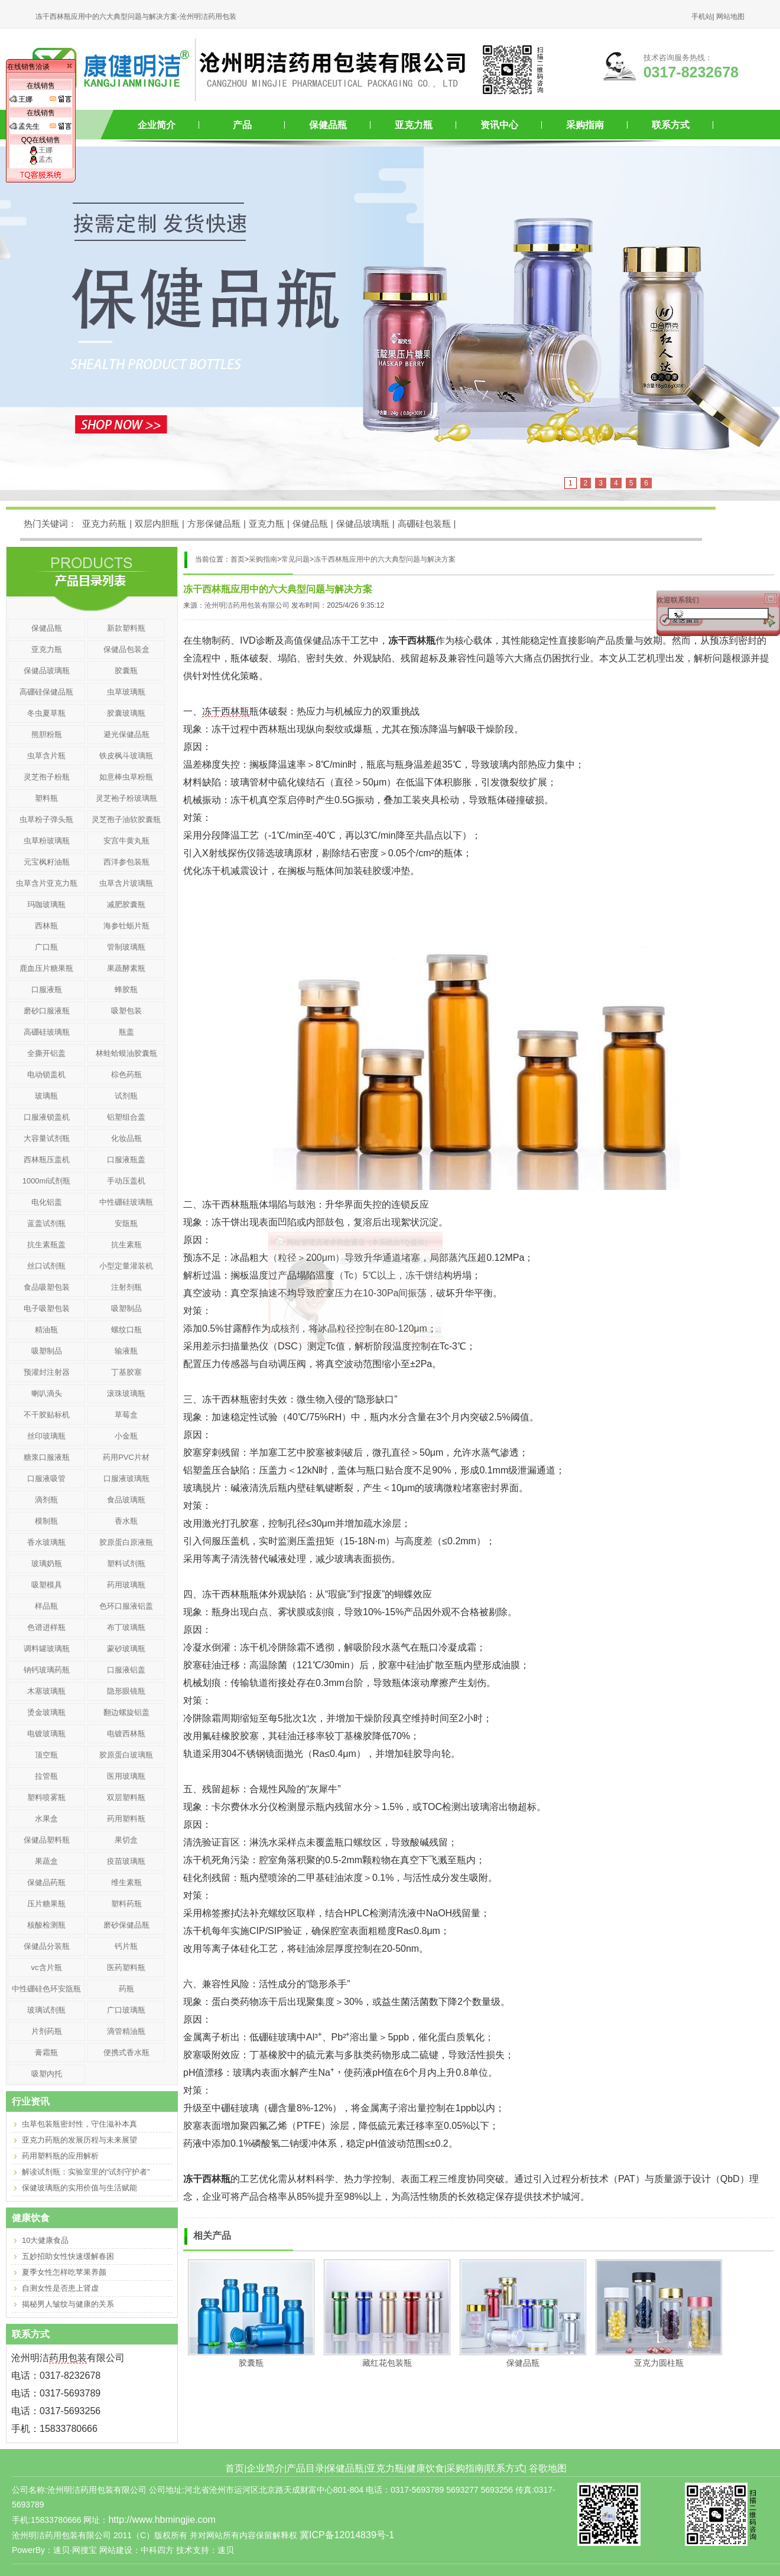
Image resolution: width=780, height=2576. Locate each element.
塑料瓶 (46, 798)
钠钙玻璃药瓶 (47, 1669)
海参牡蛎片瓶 (126, 925)
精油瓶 (46, 1329)
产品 (242, 125)
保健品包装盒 (126, 649)
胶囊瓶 (251, 2363)
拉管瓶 (46, 1776)
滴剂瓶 (46, 1499)
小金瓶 (126, 1436)
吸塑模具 (46, 1584)
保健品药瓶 (46, 1882)
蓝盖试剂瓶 (46, 1223)
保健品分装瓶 (47, 1946)
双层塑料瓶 (126, 1797)
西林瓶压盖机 (47, 1159)
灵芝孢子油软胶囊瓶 (126, 819)
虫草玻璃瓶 (126, 691)
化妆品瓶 (126, 1138)
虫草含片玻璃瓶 (126, 883)
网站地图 (730, 16)
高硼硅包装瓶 (424, 524)
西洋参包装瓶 (126, 861)
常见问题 (295, 559)
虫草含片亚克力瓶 (46, 883)
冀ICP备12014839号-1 (347, 2535)
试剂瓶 (126, 1095)
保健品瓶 (328, 125)
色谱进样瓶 (46, 1627)
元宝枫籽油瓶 (47, 861)
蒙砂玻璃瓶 (126, 1648)
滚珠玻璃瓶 (126, 1393)
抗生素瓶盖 (46, 1244)
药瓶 (126, 1988)
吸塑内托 (46, 2073)
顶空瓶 (46, 1754)
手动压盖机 (126, 1180)
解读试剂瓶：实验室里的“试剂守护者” (86, 2171)
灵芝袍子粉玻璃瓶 (126, 798)
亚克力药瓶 (104, 524)
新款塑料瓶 (126, 628)
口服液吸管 (46, 1478)
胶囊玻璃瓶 (126, 713)
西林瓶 (46, 925)
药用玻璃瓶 (126, 1584)
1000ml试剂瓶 (46, 1180)
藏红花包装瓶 (387, 2363)
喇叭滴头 (46, 1393)
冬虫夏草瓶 (46, 713)
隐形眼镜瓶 (126, 1691)
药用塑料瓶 (126, 1818)
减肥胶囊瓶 (126, 904)
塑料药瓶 (126, 1903)
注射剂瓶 (126, 1287)
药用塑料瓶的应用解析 (60, 2155)
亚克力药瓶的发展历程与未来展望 (79, 2139)
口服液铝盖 (126, 1669)
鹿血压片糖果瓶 (46, 968)
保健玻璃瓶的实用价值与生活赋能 (79, 2187)
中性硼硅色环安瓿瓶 (46, 1988)
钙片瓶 (126, 1946)
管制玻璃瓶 (126, 947)
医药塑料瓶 (126, 1967)
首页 (234, 2468)
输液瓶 (126, 1350)
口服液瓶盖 (126, 1159)
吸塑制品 (126, 1308)
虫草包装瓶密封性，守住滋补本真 (79, 2124)
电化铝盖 (46, 1202)
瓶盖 (126, 1032)
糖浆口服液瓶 (47, 1457)
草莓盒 (126, 1414)
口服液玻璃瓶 (126, 1478)
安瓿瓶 (126, 1223)
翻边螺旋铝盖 (126, 1712)
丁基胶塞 (126, 1372)
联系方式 (671, 125)
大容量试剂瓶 (47, 1138)
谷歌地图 (548, 2468)
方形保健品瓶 (213, 524)
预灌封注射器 (47, 1372)
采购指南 (585, 125)
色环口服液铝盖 (126, 1606)
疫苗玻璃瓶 (126, 1861)
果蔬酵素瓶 (126, 968)
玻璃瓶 (46, 1095)
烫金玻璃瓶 (46, 1712)
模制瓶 (46, 1521)
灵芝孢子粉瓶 (47, 776)
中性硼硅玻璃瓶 (126, 1202)
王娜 (41, 150)
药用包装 (68, 2358)
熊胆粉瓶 (46, 734)
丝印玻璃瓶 (46, 1436)
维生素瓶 (126, 1882)
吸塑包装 (126, 1010)
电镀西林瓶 (126, 1733)
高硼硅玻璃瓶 (47, 1032)
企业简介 (157, 125)
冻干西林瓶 (225, 711)
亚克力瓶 (414, 125)
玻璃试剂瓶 (46, 2010)
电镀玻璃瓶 (46, 1733)
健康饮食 (425, 2468)
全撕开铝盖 (46, 1053)
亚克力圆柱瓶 (659, 2363)
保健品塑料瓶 (47, 1839)
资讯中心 (499, 125)
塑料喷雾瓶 (46, 1797)
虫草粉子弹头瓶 (46, 819)
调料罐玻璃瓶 (47, 1648)
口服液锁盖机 (47, 1117)
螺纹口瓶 (126, 1329)
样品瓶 (46, 1606)
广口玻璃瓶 (126, 2010)
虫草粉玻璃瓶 (47, 840)
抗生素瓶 (126, 1244)
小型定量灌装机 (126, 1265)
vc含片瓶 (46, 1967)
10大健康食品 (45, 2240)
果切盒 (126, 1839)
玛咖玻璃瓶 (46, 904)
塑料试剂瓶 (126, 1563)
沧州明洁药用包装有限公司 (247, 605)
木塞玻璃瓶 (46, 1691)
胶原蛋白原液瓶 (126, 1542)
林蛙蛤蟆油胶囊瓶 (126, 1053)
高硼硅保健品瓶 (46, 691)
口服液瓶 (46, 989)
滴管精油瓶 (126, 2031)
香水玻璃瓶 (46, 1542)
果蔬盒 (46, 1861)
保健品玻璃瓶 (362, 524)
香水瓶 (126, 1521)
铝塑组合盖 (126, 1117)
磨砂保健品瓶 (126, 1924)
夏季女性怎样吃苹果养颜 (64, 2272)
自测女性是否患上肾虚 (60, 2288)
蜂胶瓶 (126, 989)
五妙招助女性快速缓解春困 (68, 2256)
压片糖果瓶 (46, 1903)
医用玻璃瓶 (126, 1776)
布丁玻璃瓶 (126, 1627)
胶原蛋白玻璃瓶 (126, 1754)
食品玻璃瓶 (126, 1499)
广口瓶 (46, 947)
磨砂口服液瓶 (47, 1010)
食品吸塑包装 (47, 1287)
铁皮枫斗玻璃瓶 (126, 755)
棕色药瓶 (126, 1074)
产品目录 (305, 2468)
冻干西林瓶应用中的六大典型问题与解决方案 (385, 559)
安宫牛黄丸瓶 (126, 840)
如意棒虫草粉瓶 (126, 776)
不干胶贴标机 (47, 1414)
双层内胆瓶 (157, 524)
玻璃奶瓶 (46, 1563)
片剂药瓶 (46, 2031)
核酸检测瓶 (46, 1924)
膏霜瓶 (46, 2052)
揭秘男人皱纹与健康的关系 (68, 2304)
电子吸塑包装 (47, 1308)
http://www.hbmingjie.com (161, 2520)
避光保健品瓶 (126, 734)
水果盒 (46, 1818)
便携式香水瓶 (126, 2052)
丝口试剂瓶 (46, 1265)
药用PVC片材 (126, 1457)
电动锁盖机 (46, 1074)
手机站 (702, 16)
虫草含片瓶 (46, 755)
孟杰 (41, 159)
